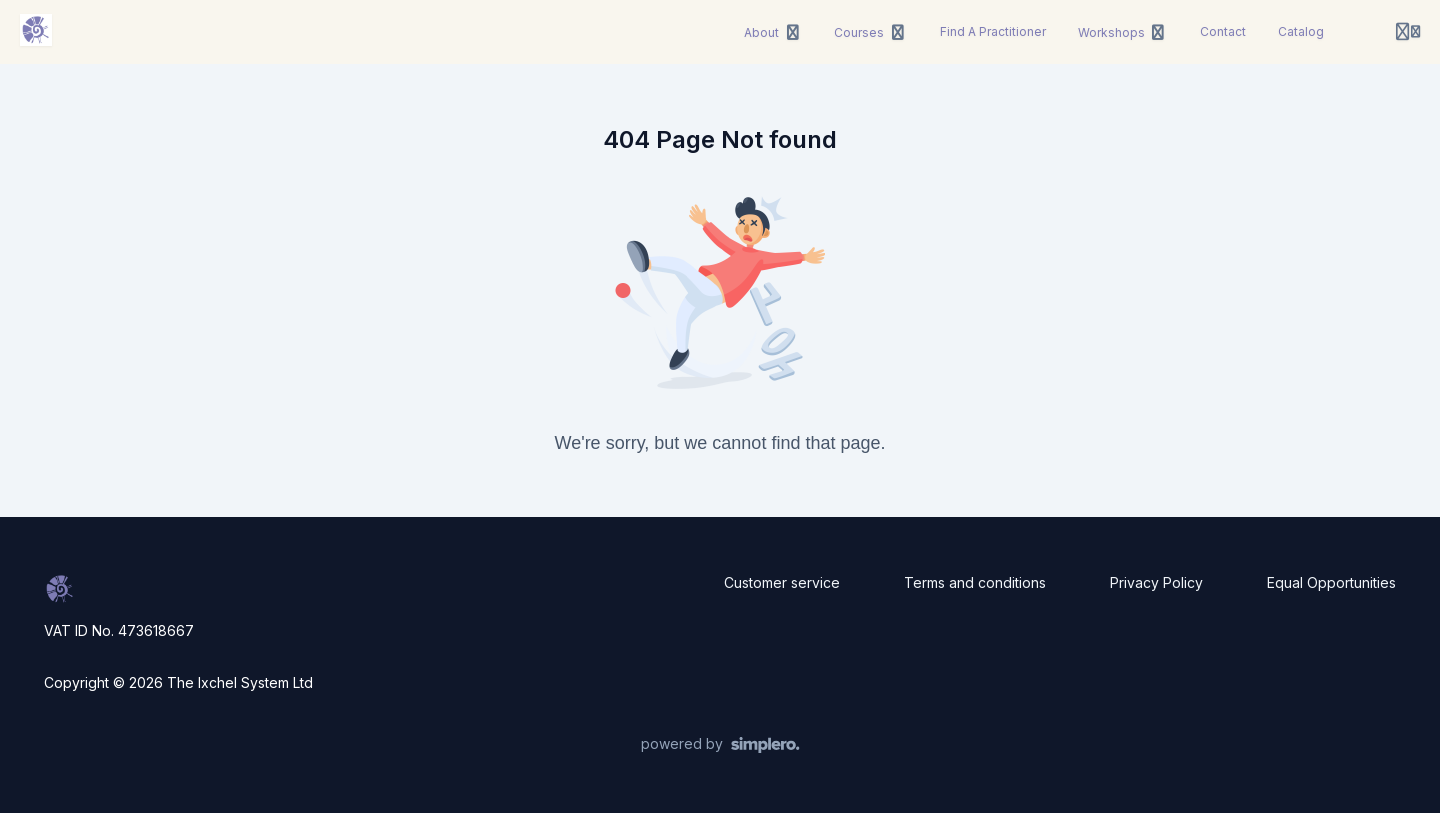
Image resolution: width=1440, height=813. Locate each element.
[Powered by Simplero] (720, 745)
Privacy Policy (1156, 582)
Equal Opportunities (1331, 582)
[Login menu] (1408, 32)
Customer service (782, 582)
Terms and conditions (975, 582)
